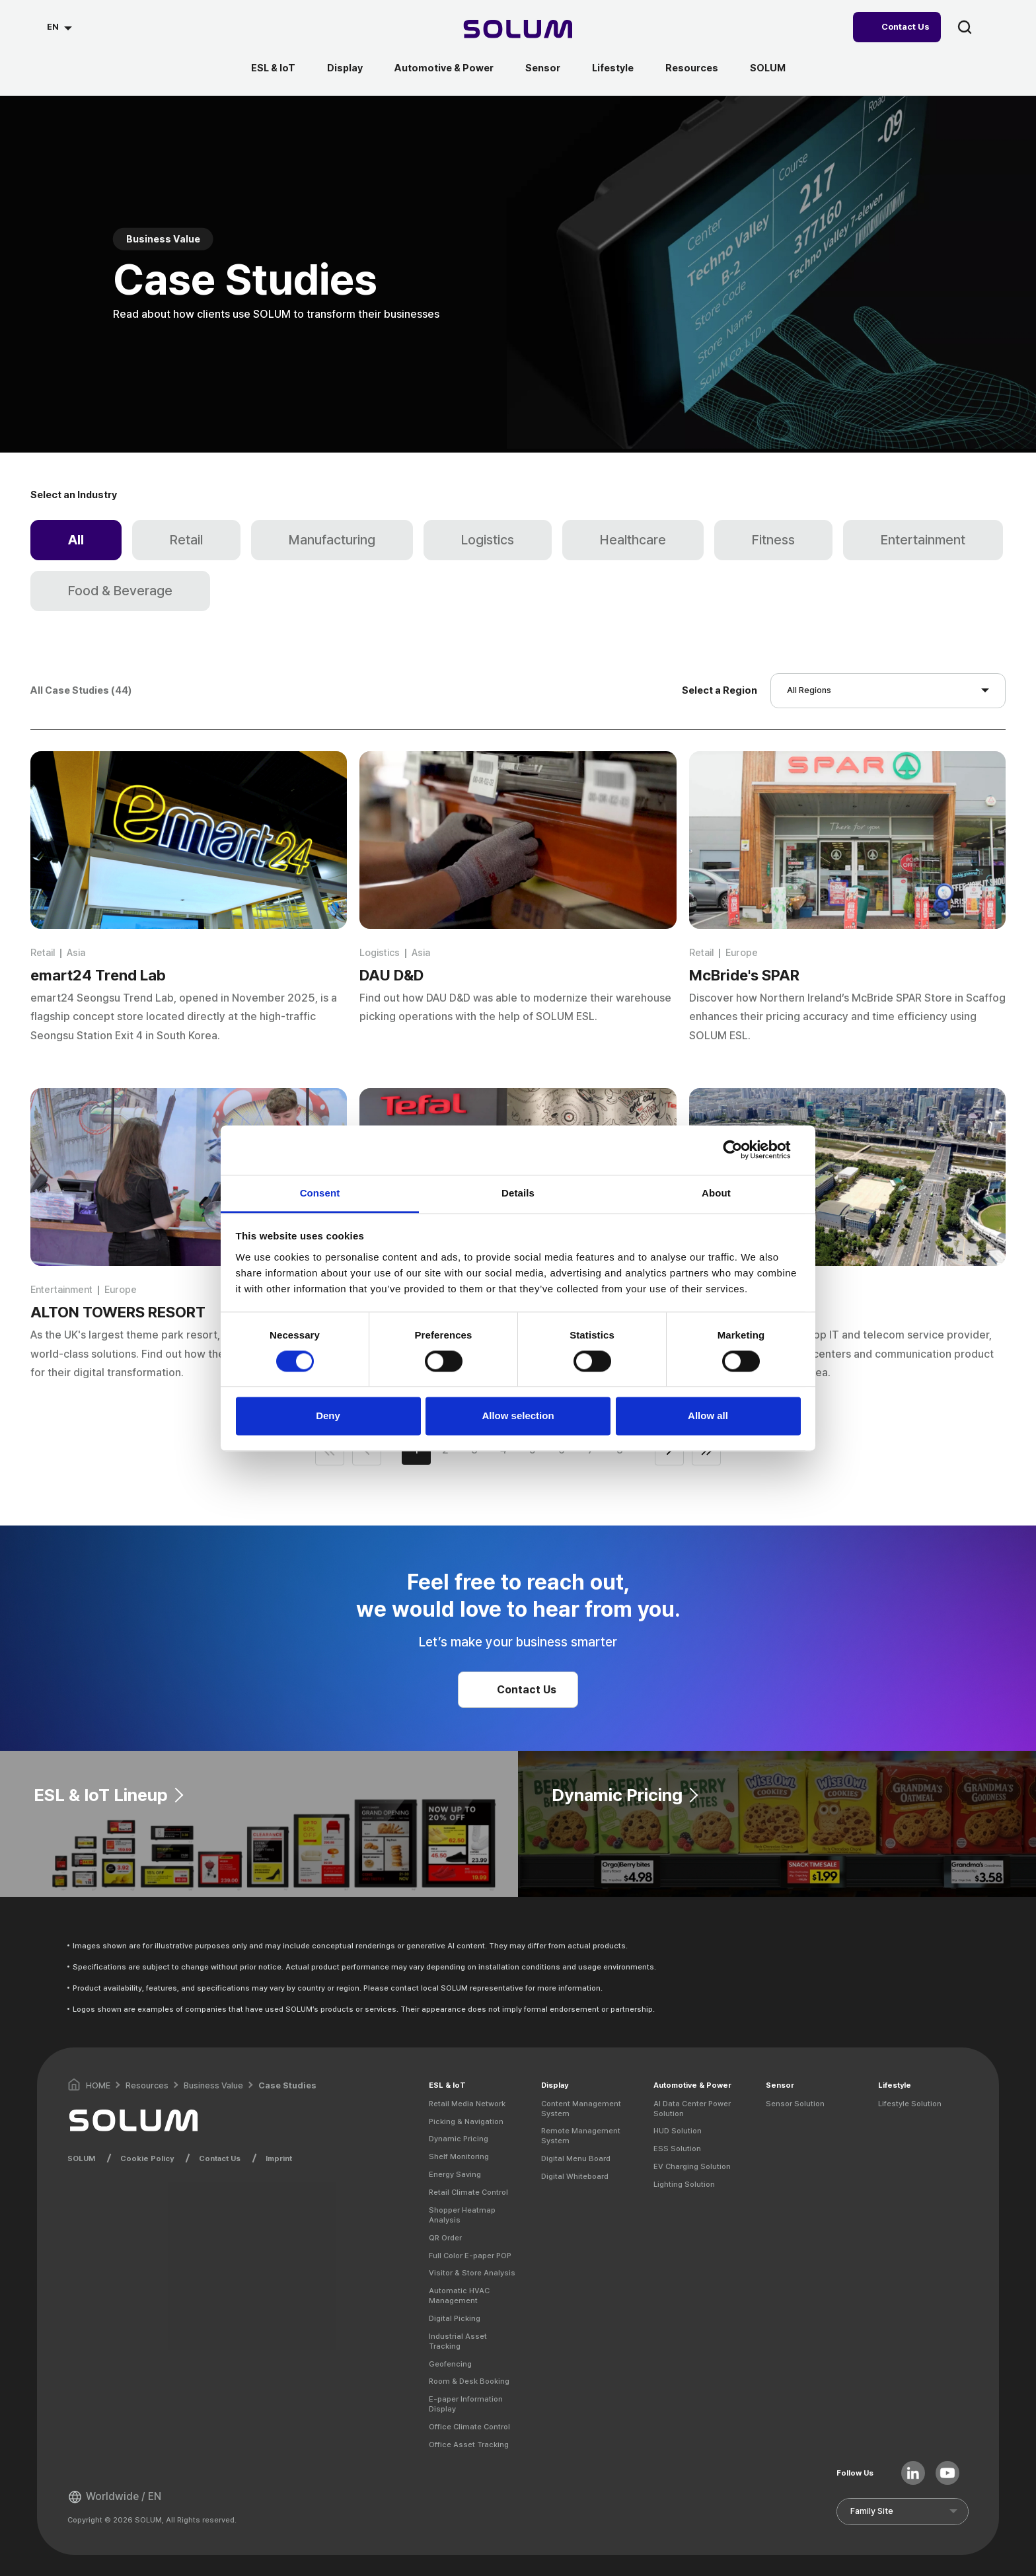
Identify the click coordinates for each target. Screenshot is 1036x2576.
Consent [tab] (320, 1192)
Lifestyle (613, 68)
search (964, 27)
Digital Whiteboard (575, 2176)
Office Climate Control (469, 2426)
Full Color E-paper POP (470, 2255)
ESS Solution (677, 2148)
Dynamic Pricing (458, 2138)
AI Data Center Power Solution (692, 2108)
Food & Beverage (120, 591)
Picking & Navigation (466, 2121)
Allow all (708, 1416)
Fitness (773, 540)
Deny (328, 1416)
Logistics (487, 540)
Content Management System (581, 2108)
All (76, 540)
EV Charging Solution (692, 2166)
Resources (691, 68)
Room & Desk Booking (469, 2381)
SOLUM (768, 68)
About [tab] (716, 1192)
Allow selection (518, 1416)
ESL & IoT (273, 68)
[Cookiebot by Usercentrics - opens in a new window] (743, 1149)
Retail (186, 540)
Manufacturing (332, 540)
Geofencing (450, 2364)
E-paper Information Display (466, 2403)
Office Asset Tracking (469, 2444)
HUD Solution (677, 2130)
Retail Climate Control (468, 2192)
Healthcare (633, 540)
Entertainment (923, 540)
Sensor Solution (795, 2103)
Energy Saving (455, 2174)
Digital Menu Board (575, 2158)
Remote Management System (580, 2135)
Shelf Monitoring (459, 2156)
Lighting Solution (684, 2184)
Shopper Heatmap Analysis (462, 2215)
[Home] (518, 31)
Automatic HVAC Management (459, 2295)
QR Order (445, 2237)
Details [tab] (518, 1192)
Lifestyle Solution (910, 2103)
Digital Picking (454, 2318)
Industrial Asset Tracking (458, 2341)
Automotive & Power (444, 68)
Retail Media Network (467, 2103)
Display (345, 68)
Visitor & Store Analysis (472, 2272)
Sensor (542, 68)
